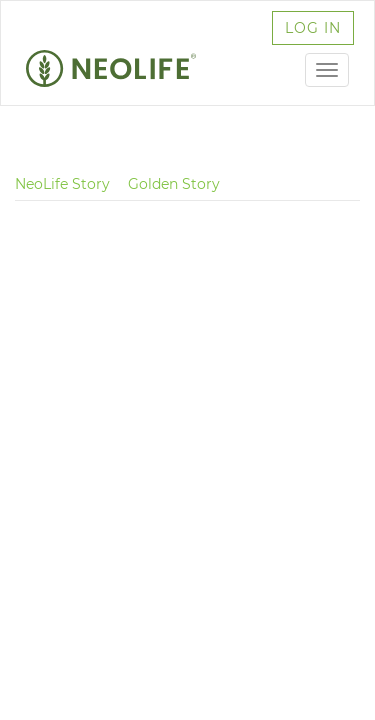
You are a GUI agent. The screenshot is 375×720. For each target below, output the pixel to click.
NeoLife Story (62, 184)
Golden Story (174, 184)
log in (313, 28)
